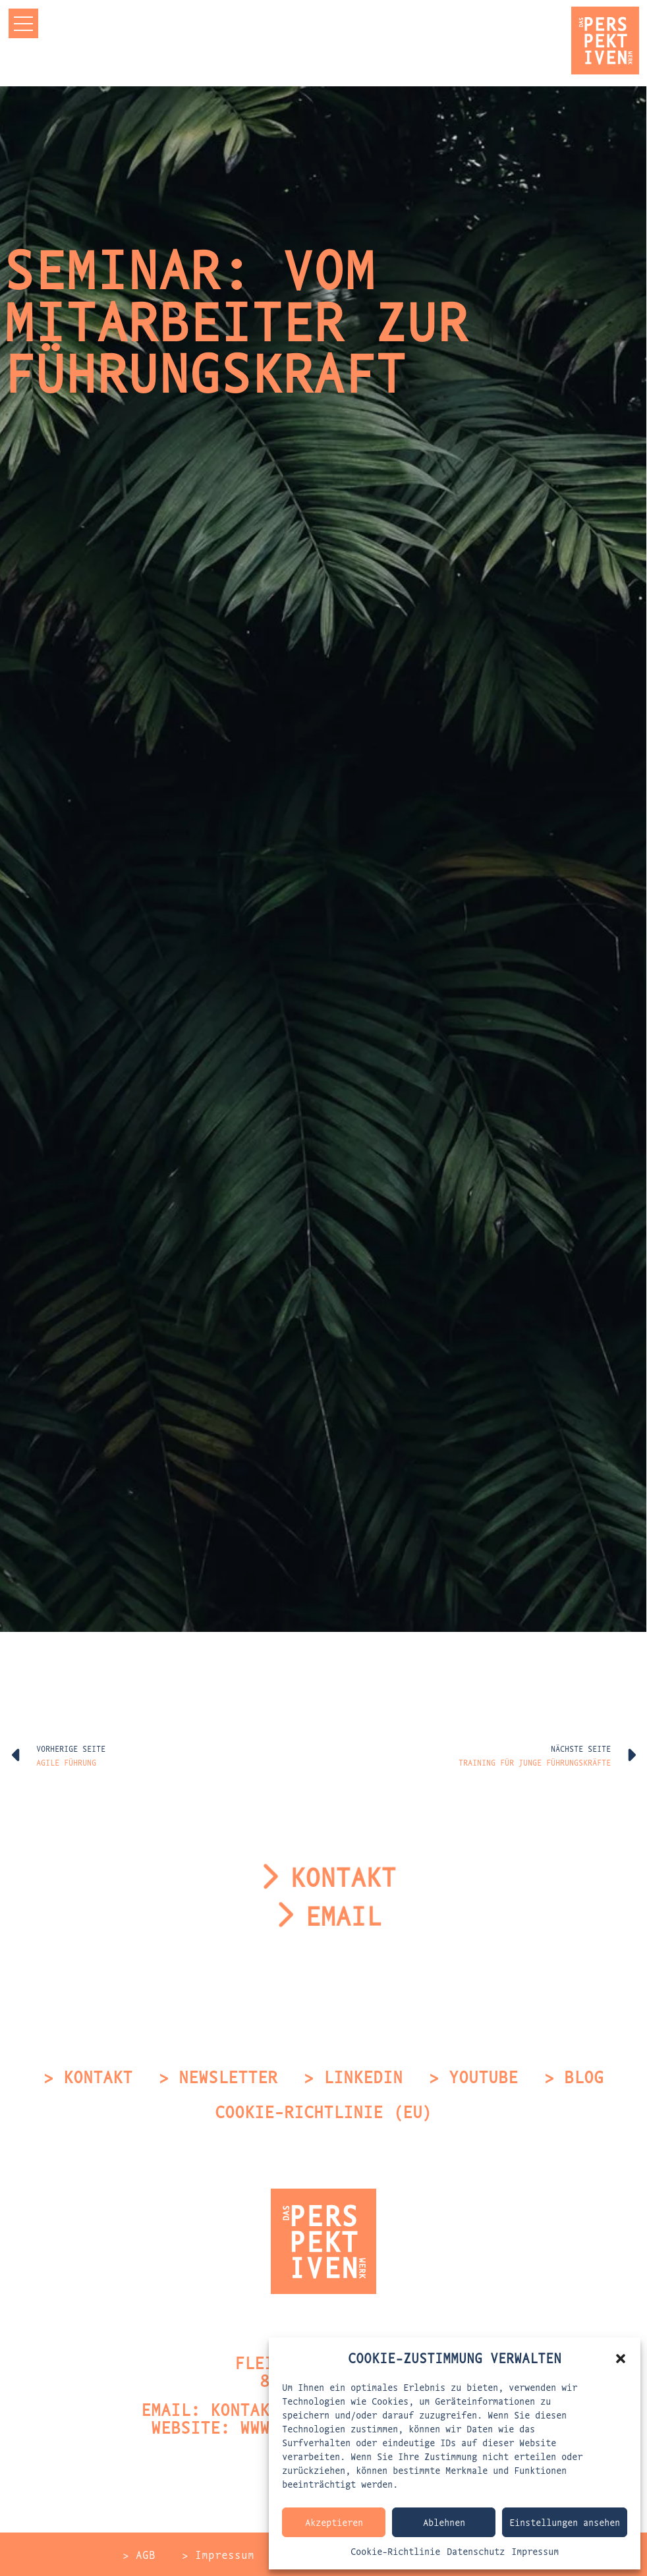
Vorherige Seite (70, 1748)
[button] (620, 2357)
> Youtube (473, 2076)
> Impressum (218, 2554)
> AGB (139, 2554)
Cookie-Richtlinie (395, 2551)
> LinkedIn (353, 2076)
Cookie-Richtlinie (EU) (323, 2111)
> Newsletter (218, 2076)
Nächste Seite (581, 1748)
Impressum (535, 2551)
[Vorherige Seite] (16, 1755)
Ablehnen (444, 2522)
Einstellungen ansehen (564, 2522)
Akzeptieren (334, 2522)
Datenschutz (476, 2551)
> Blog (574, 2076)
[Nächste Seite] (630, 1755)
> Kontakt (87, 2076)
